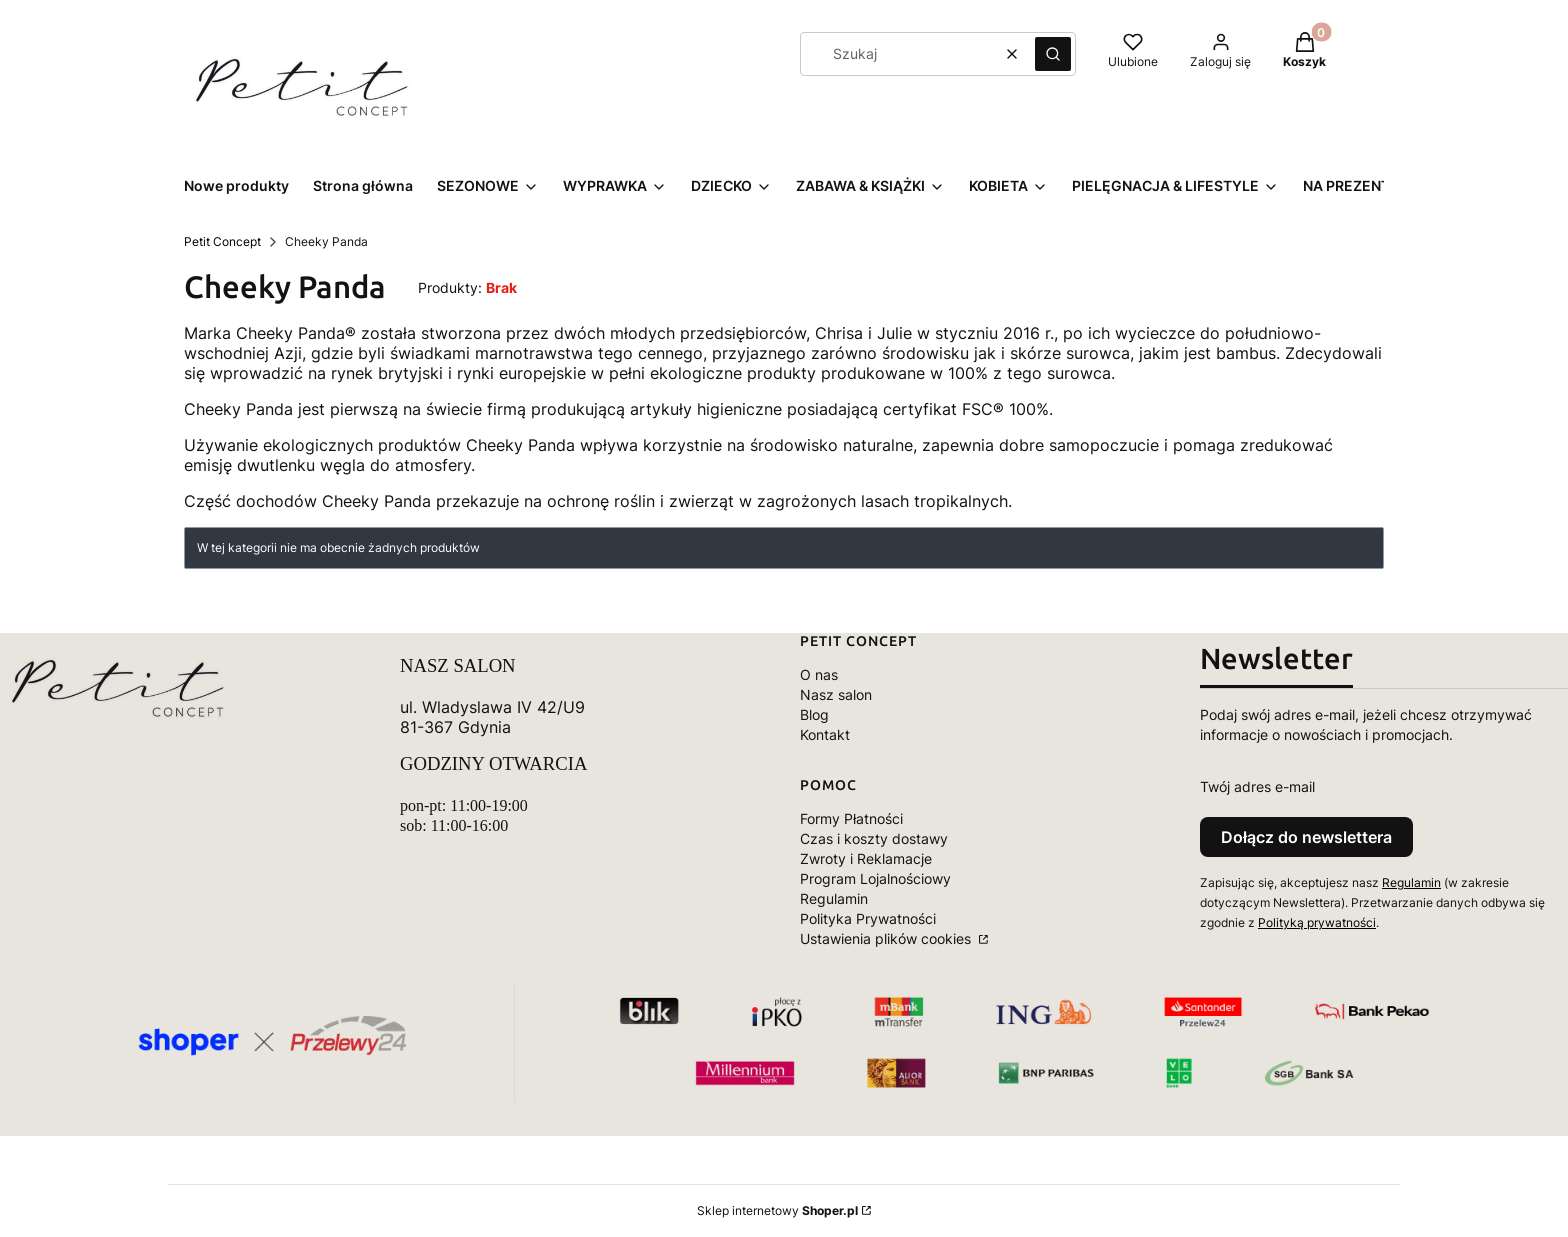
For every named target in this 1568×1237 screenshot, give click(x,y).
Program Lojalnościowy (875, 878)
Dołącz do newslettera (1306, 837)
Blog (814, 714)
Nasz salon (836, 694)
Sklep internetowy (777, 1210)
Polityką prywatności (1317, 922)
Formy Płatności (851, 818)
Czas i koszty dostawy (874, 838)
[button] (1053, 54)
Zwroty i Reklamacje (866, 858)
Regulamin (834, 898)
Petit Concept (222, 241)
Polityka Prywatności (868, 918)
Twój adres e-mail (1257, 786)
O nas (819, 674)
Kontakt (825, 734)
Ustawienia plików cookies (887, 938)
